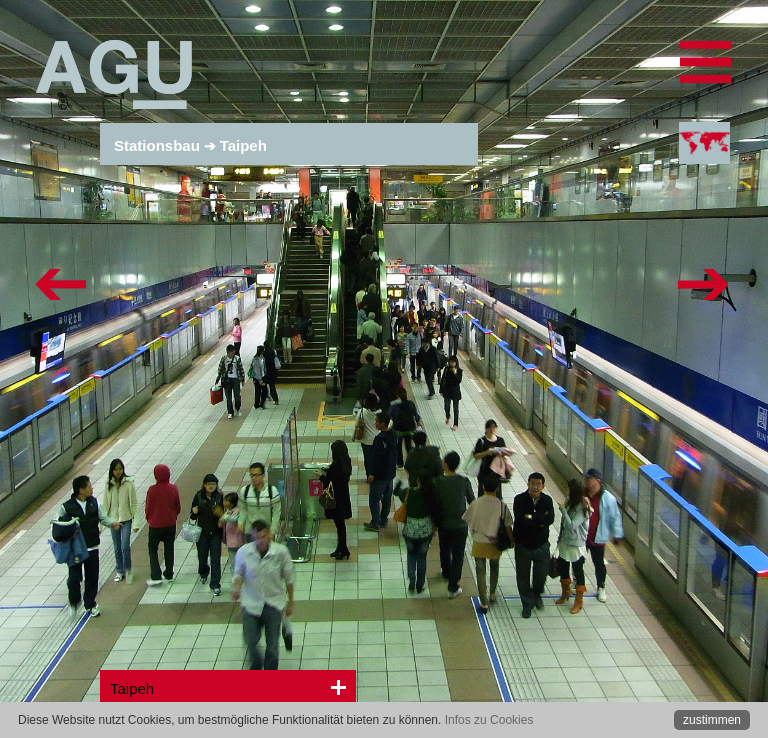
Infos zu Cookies (489, 720)
